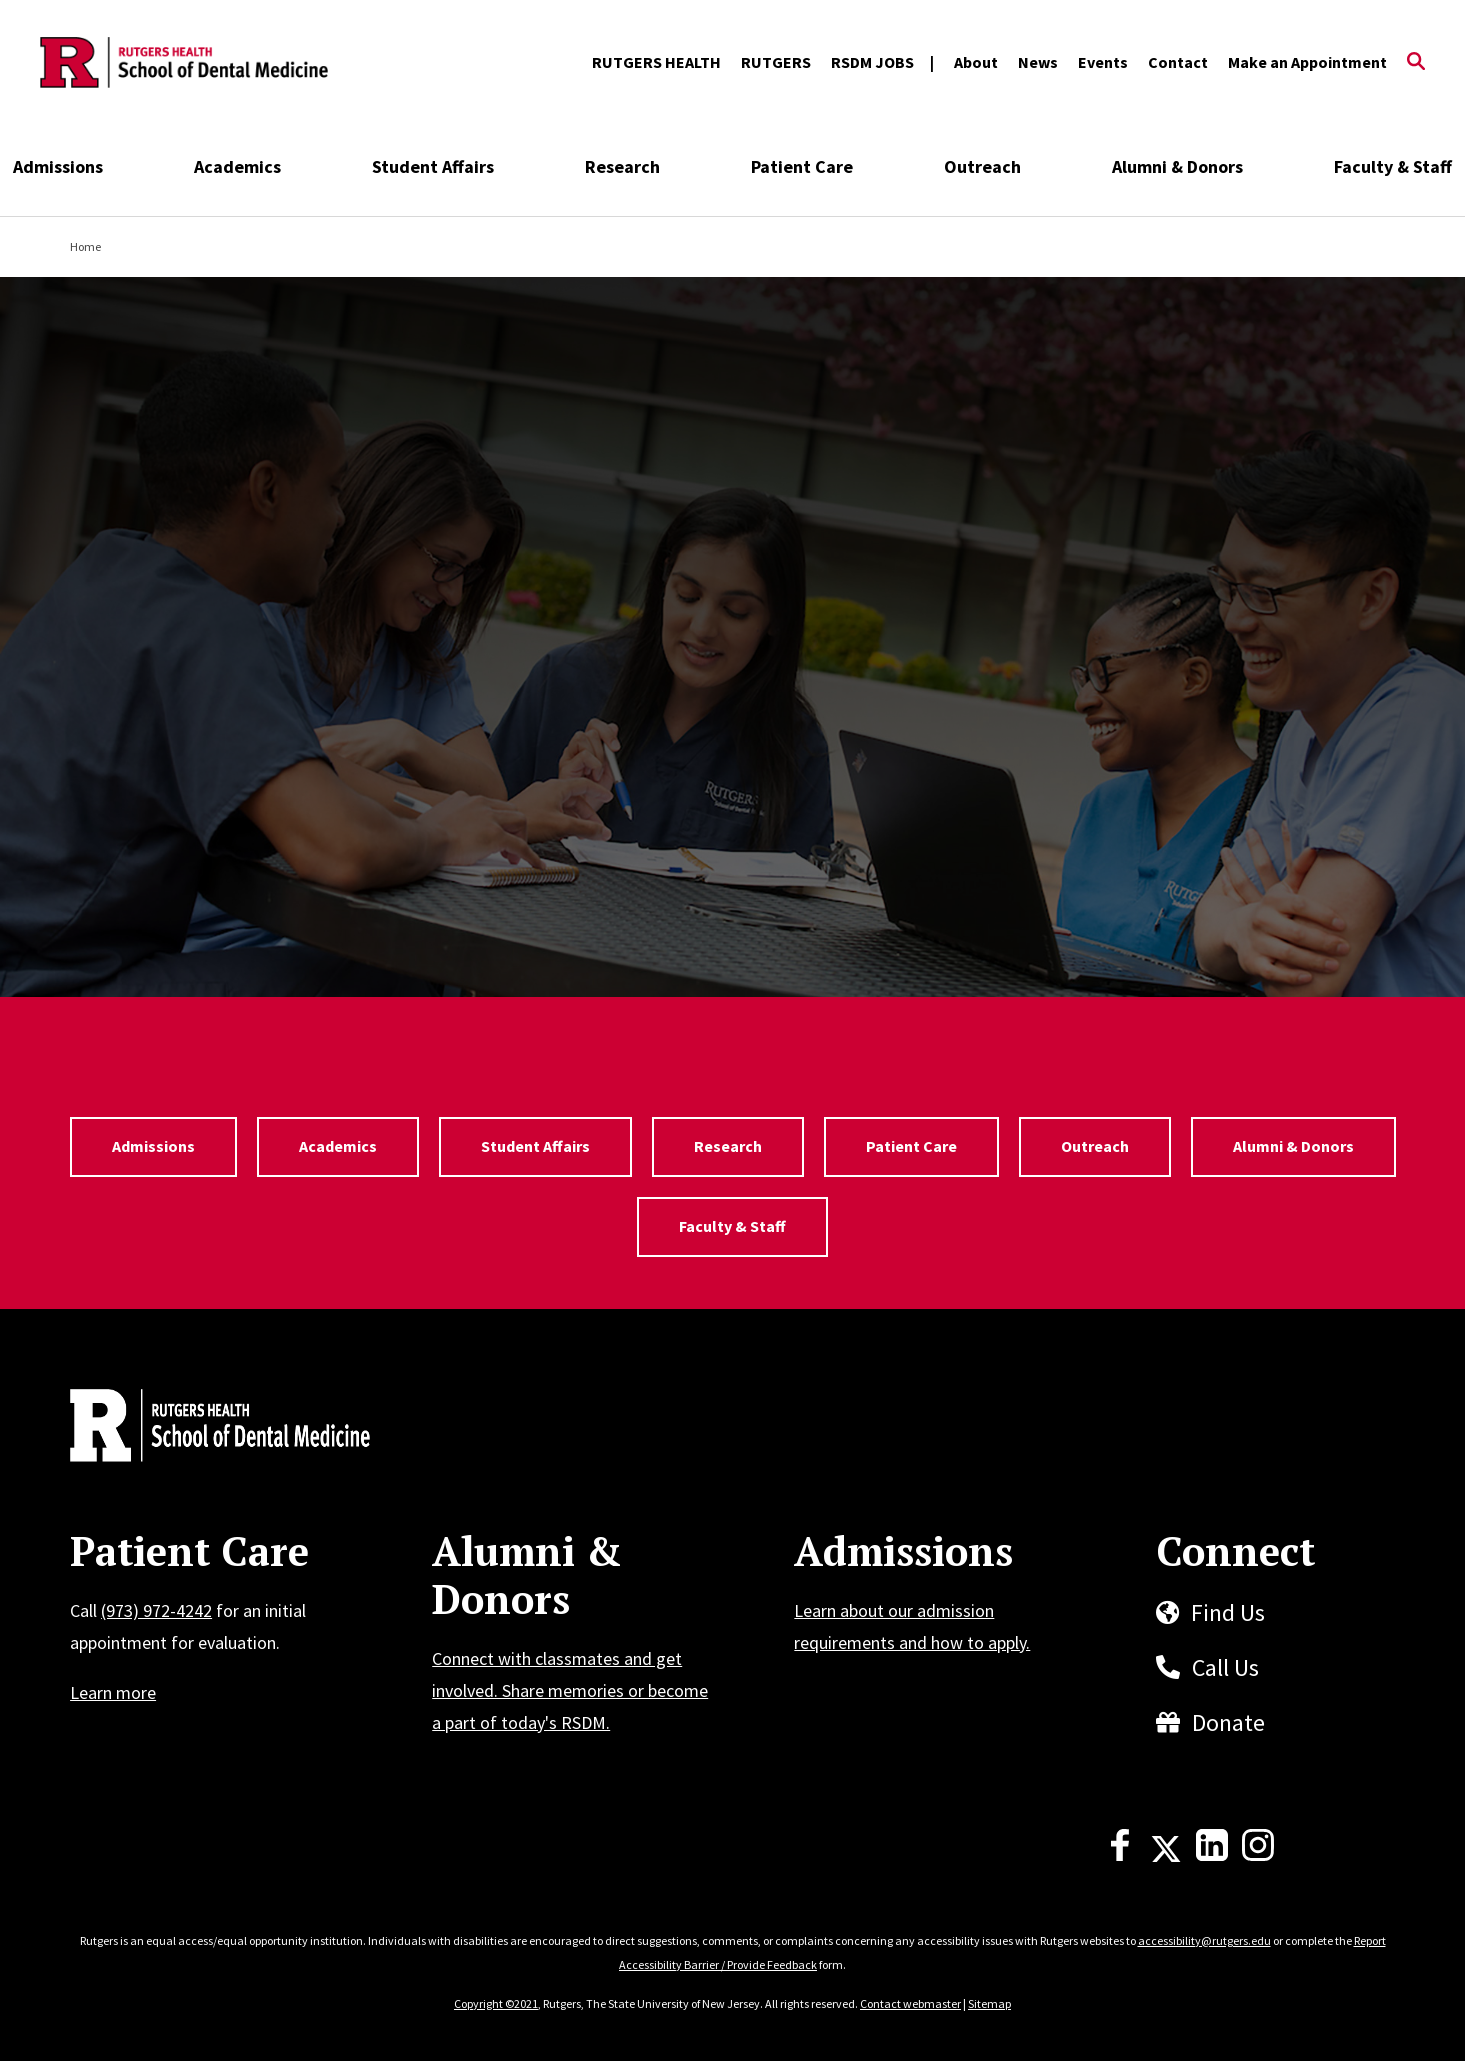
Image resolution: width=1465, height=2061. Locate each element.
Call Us (1225, 1667)
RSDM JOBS (872, 62)
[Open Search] (1416, 63)
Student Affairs (433, 166)
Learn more (113, 1692)
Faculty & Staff (1393, 166)
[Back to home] (202, 1428)
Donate (1228, 1722)
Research (622, 166)
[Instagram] (1258, 1855)
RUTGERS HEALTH (656, 62)
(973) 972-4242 (156, 1610)
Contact (1178, 62)
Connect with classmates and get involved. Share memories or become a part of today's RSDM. (570, 1690)
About (976, 62)
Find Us (1228, 1612)
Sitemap (989, 2003)
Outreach (982, 166)
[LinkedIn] (1212, 1855)
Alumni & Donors (1177, 166)
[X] (1166, 1855)
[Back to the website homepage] (184, 63)
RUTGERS (776, 62)
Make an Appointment (1307, 62)
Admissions (58, 166)
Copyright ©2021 (496, 2003)
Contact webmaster (910, 2003)
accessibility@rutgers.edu (1204, 1940)
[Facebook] (1120, 1855)
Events (1103, 62)
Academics (237, 166)
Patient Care (802, 166)
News (1038, 62)
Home (85, 246)
